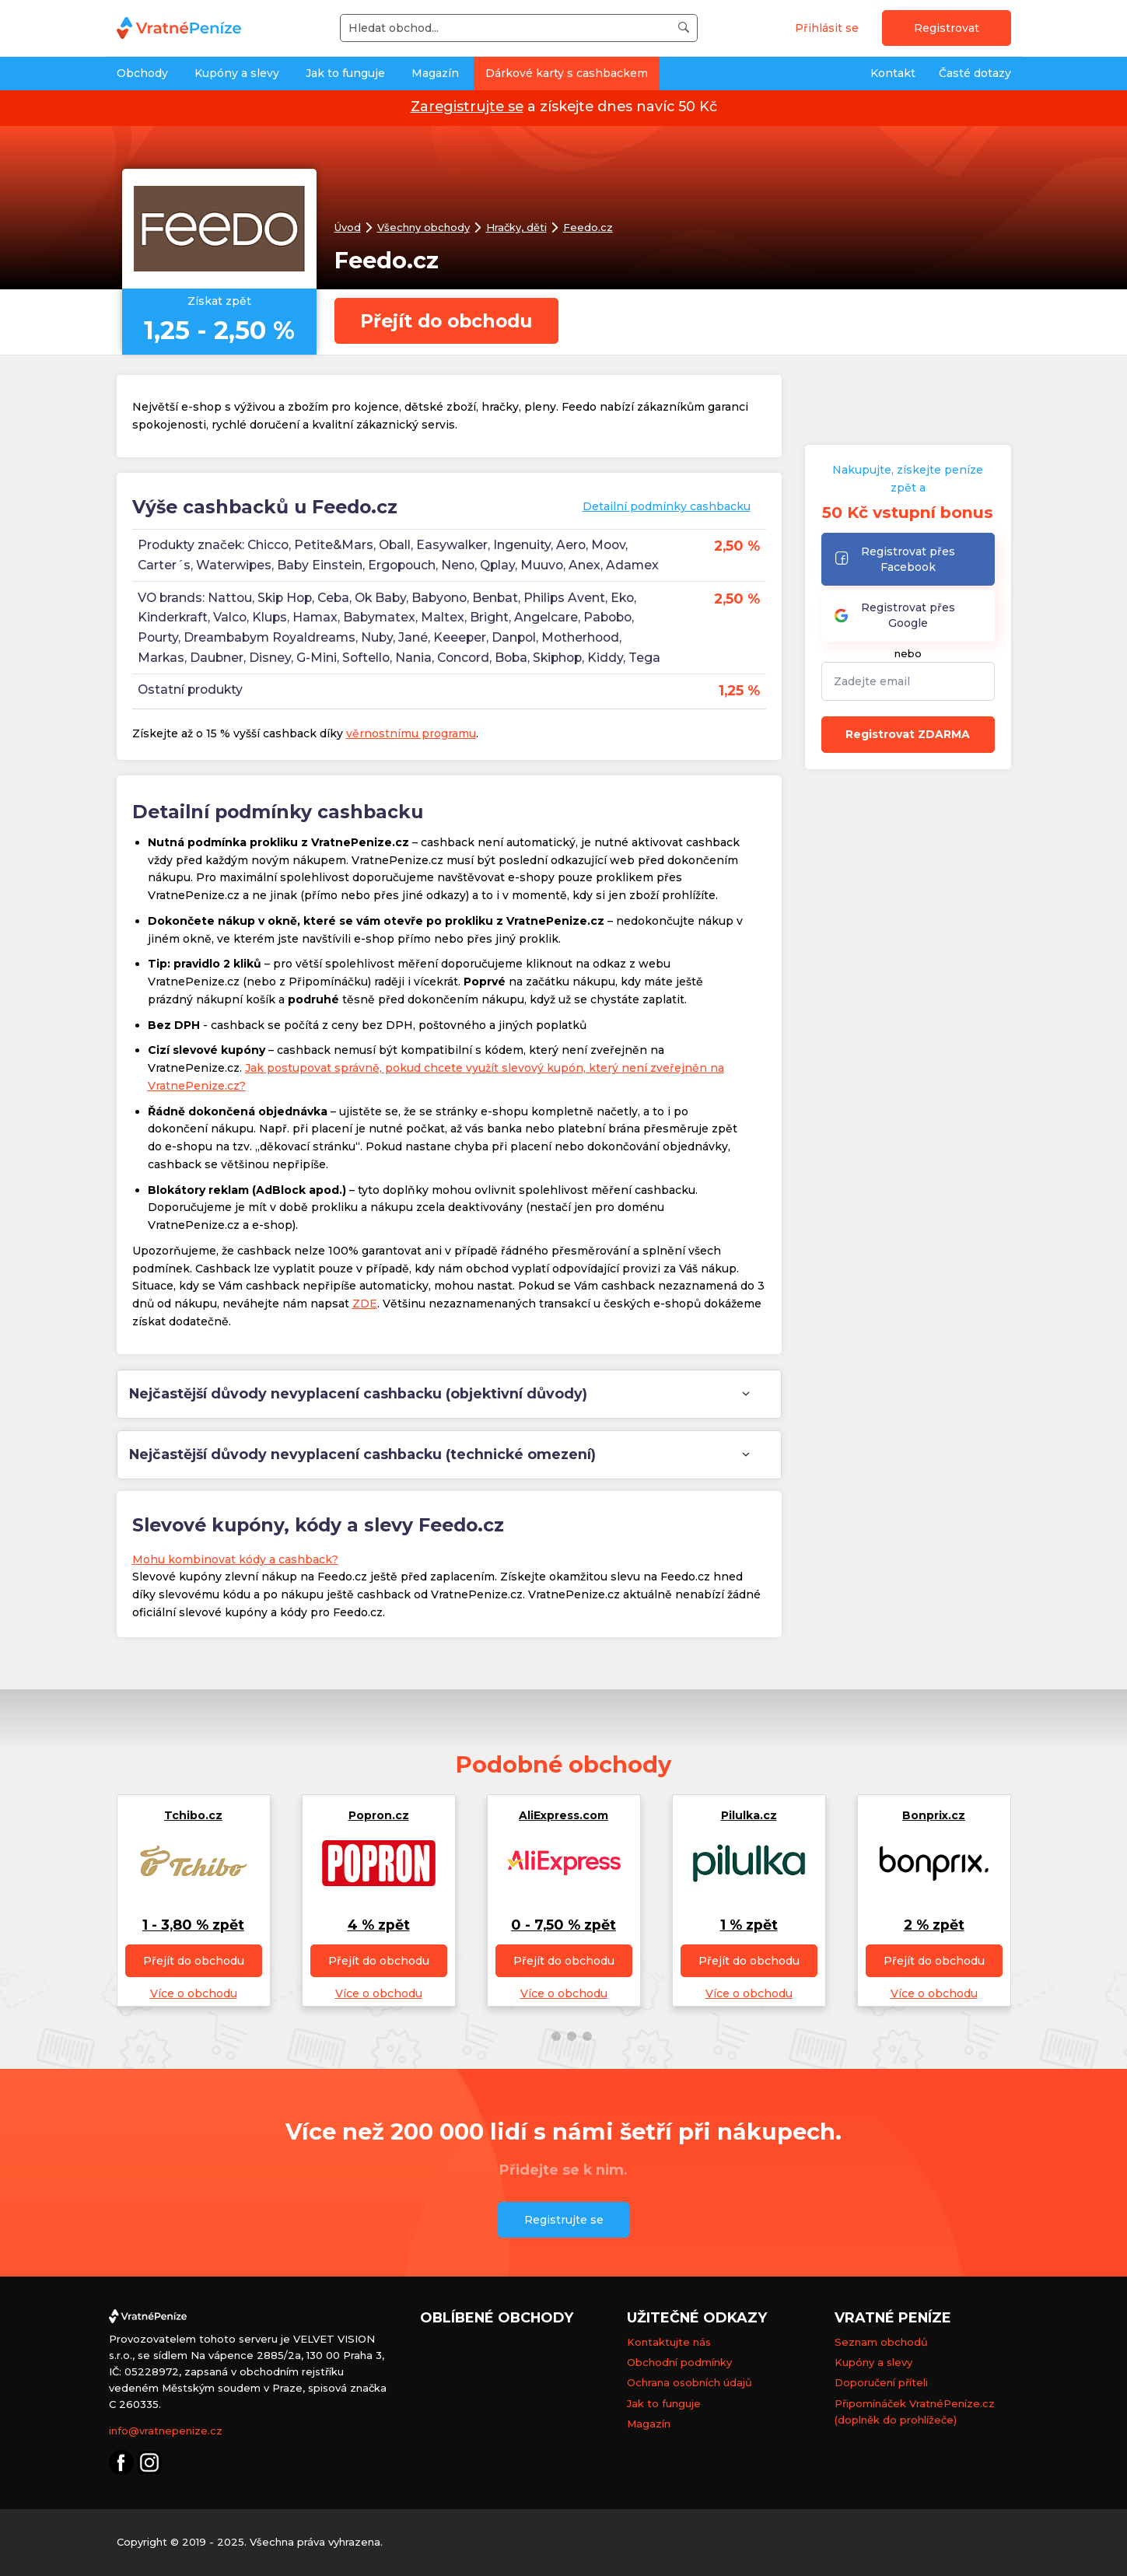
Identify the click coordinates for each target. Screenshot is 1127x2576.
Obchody (142, 73)
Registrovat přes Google (894, 615)
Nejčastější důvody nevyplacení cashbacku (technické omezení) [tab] (362, 1454)
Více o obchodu (193, 1993)
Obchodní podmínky (679, 2362)
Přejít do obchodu (452, 321)
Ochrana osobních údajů (689, 2382)
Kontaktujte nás (669, 2342)
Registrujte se (564, 2220)
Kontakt (892, 73)
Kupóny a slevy (236, 73)
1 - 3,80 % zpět (193, 1924)
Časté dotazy (975, 73)
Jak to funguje (345, 73)
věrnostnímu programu (411, 733)
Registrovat (946, 28)
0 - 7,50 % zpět (563, 1924)
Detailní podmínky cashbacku (667, 506)
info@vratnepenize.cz (165, 2430)
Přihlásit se (827, 28)
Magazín (435, 73)
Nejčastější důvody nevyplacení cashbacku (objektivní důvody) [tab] (358, 1393)
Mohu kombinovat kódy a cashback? (235, 1559)
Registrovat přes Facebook (894, 559)
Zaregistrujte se (467, 106)
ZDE (364, 1304)
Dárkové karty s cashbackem (566, 73)
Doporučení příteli (881, 2382)
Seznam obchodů (881, 2342)
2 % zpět (934, 1924)
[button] (540, 2036)
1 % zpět (749, 1924)
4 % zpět (379, 1924)
